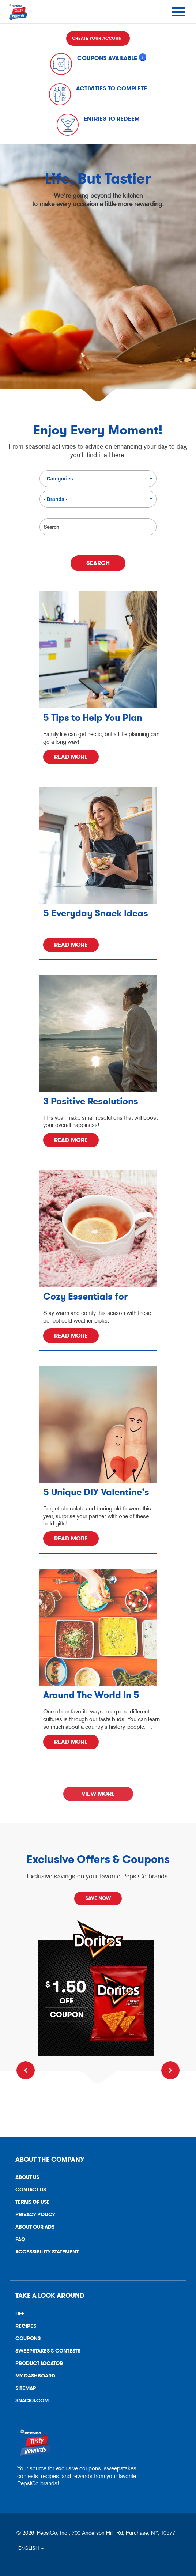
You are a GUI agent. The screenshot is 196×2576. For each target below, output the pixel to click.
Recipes (25, 2326)
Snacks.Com (29, 2402)
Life (20, 2313)
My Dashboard (35, 2375)
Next (170, 2070)
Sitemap (25, 2388)
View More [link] (98, 1794)
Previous (25, 2070)
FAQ (20, 2239)
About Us (27, 2177)
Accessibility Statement (44, 2253)
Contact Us (28, 2191)
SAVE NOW (98, 1898)
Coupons (28, 2338)
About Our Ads (32, 2228)
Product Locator (39, 2363)
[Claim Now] (98, 1988)
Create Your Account (98, 38)
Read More (71, 757)
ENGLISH (31, 2548)
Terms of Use (30, 2204)
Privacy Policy (32, 2216)
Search (47, 515)
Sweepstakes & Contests (47, 2350)
